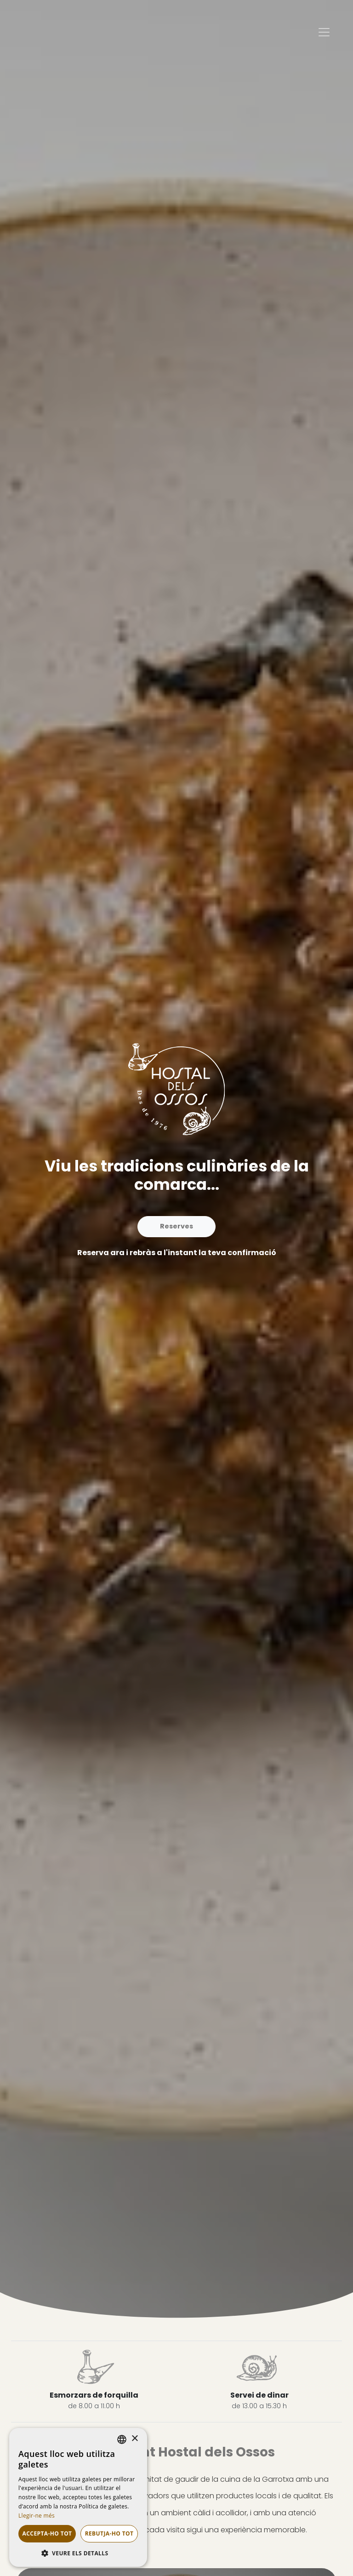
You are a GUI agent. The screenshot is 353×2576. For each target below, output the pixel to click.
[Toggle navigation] (324, 32)
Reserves (176, 1226)
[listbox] (121, 2439)
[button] (78, 2553)
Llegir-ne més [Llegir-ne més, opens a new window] (36, 2515)
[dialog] (78, 2497)
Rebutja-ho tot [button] (109, 2533)
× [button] (134, 2438)
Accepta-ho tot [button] (47, 2533)
